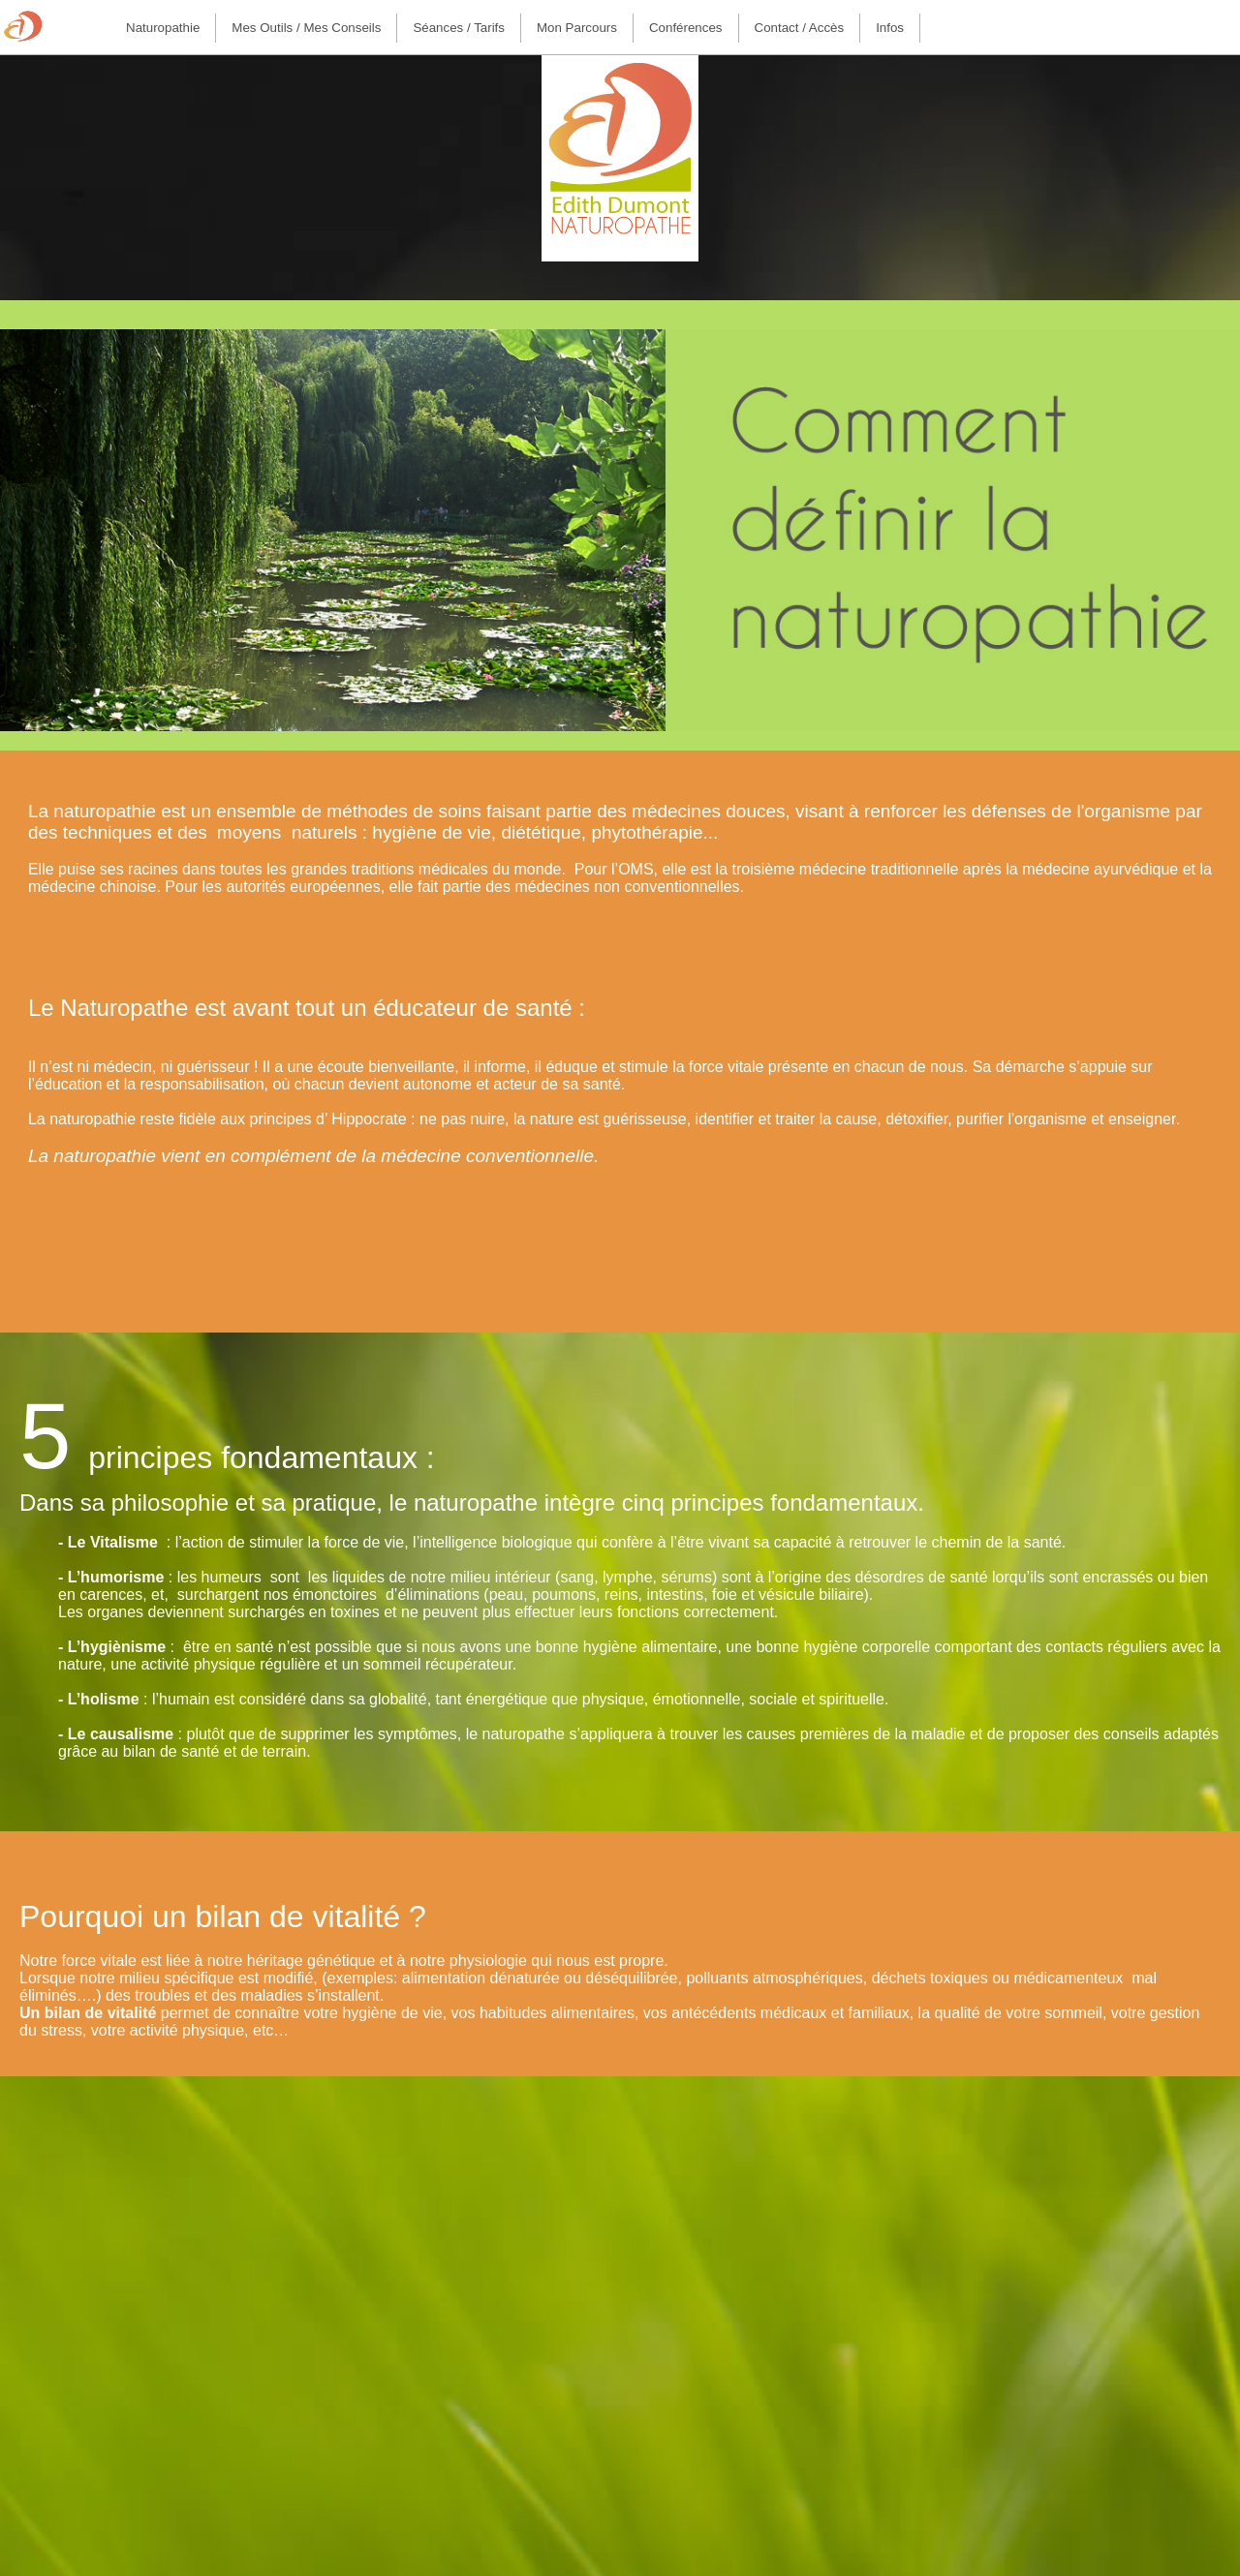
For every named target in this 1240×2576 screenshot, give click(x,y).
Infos (890, 27)
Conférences (686, 27)
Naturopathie (163, 27)
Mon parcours (577, 27)
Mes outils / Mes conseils (306, 27)
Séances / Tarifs (459, 27)
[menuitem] (163, 28)
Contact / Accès (800, 27)
